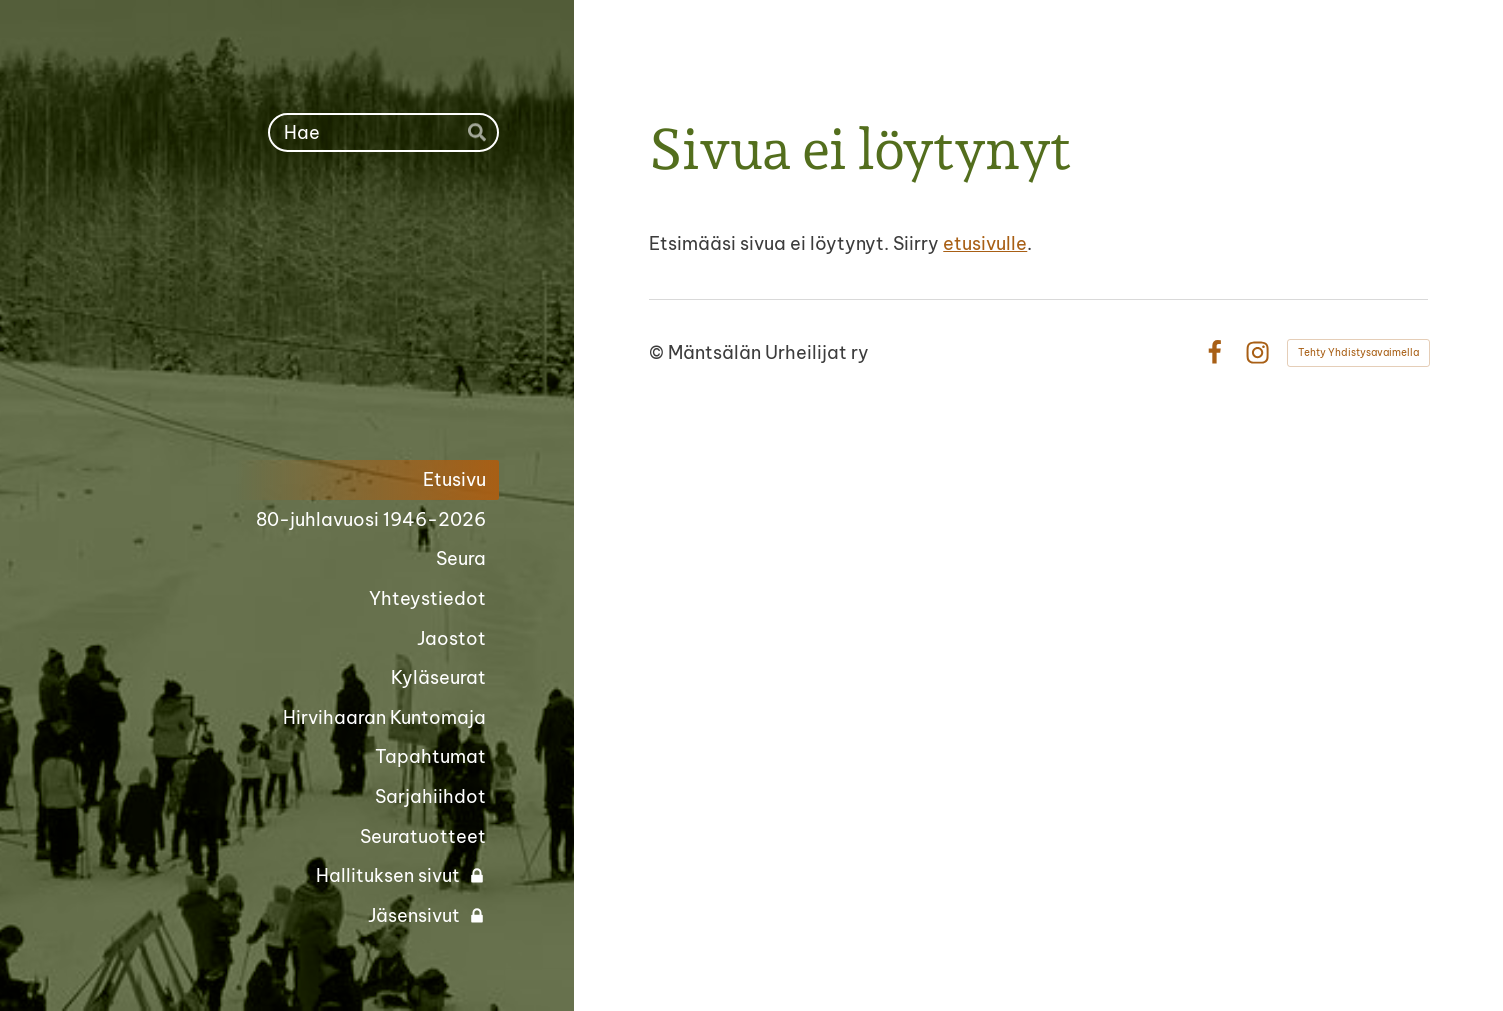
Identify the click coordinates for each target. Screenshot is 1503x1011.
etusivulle (985, 243)
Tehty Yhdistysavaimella (1358, 352)
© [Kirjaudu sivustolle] (658, 352)
